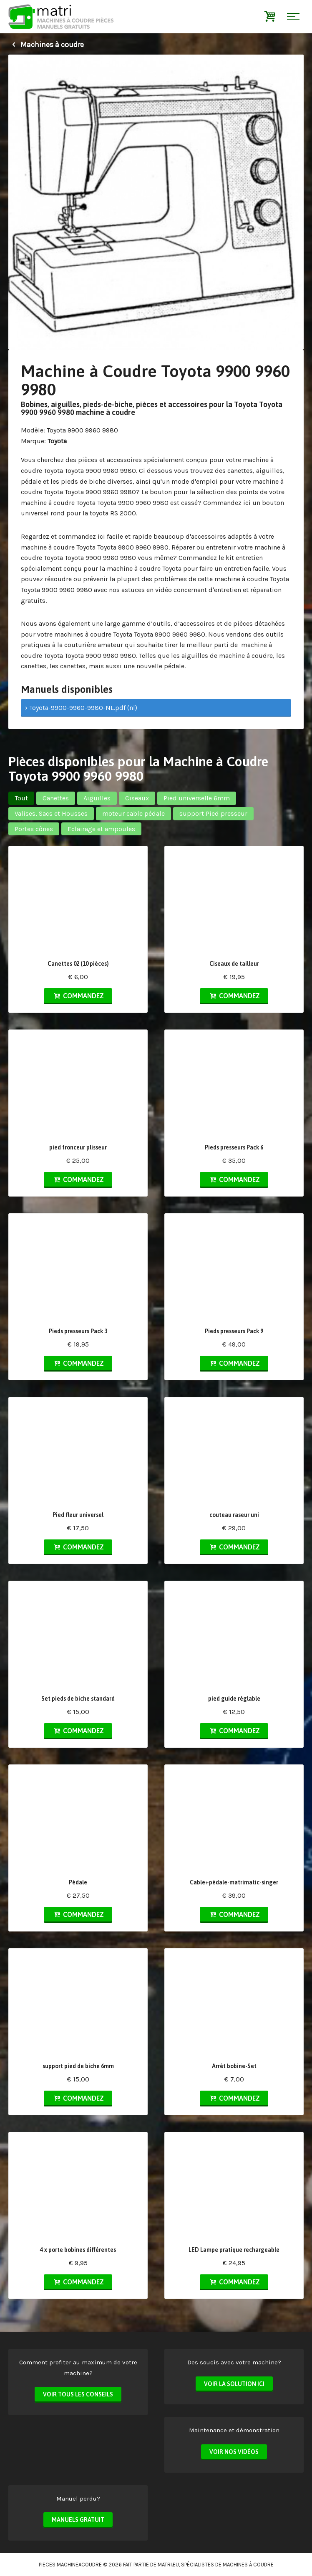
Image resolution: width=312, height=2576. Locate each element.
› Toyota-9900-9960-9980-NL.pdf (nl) (81, 708)
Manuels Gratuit (78, 2519)
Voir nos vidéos (234, 2452)
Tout (21, 798)
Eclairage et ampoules (101, 829)
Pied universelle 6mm (197, 798)
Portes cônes (34, 829)
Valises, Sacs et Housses (51, 813)
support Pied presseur (213, 813)
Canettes (56, 798)
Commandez (78, 995)
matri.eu (168, 2564)
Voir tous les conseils (78, 2394)
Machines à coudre (46, 44)
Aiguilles (97, 798)
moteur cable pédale (133, 813)
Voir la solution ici (234, 2384)
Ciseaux (137, 798)
